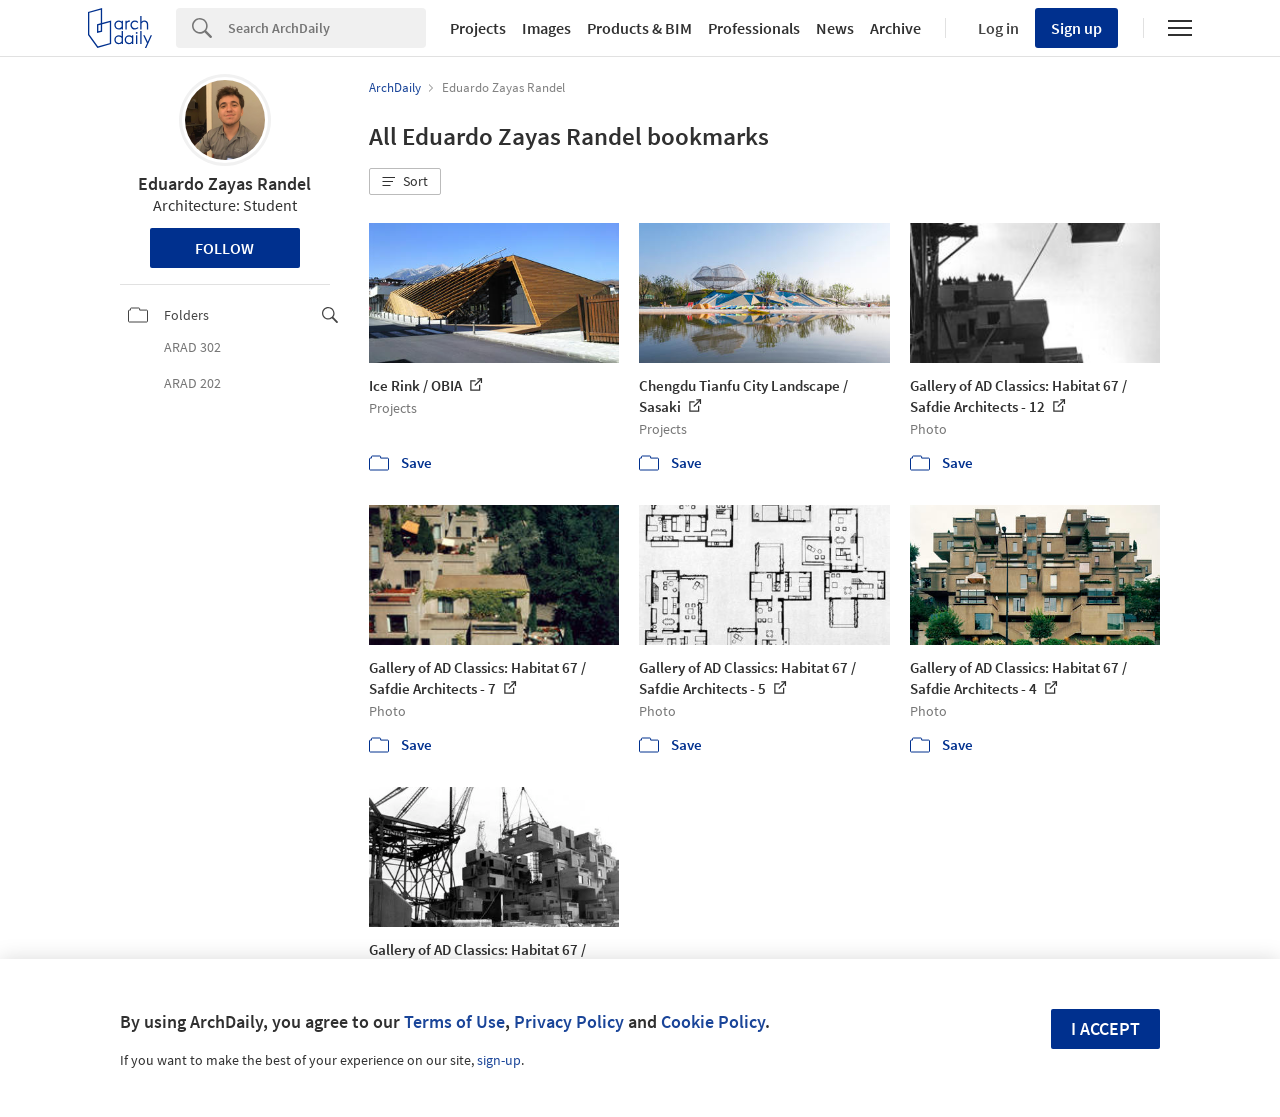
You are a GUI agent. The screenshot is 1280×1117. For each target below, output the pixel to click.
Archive (895, 28)
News (835, 28)
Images (546, 28)
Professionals (754, 28)
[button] (405, 182)
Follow (224, 248)
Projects (478, 28)
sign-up (499, 1060)
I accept (1105, 1028)
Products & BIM (639, 28)
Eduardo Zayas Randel (224, 183)
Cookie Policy (713, 1021)
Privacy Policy (569, 1021)
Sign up (1076, 28)
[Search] (327, 28)
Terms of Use (454, 1021)
